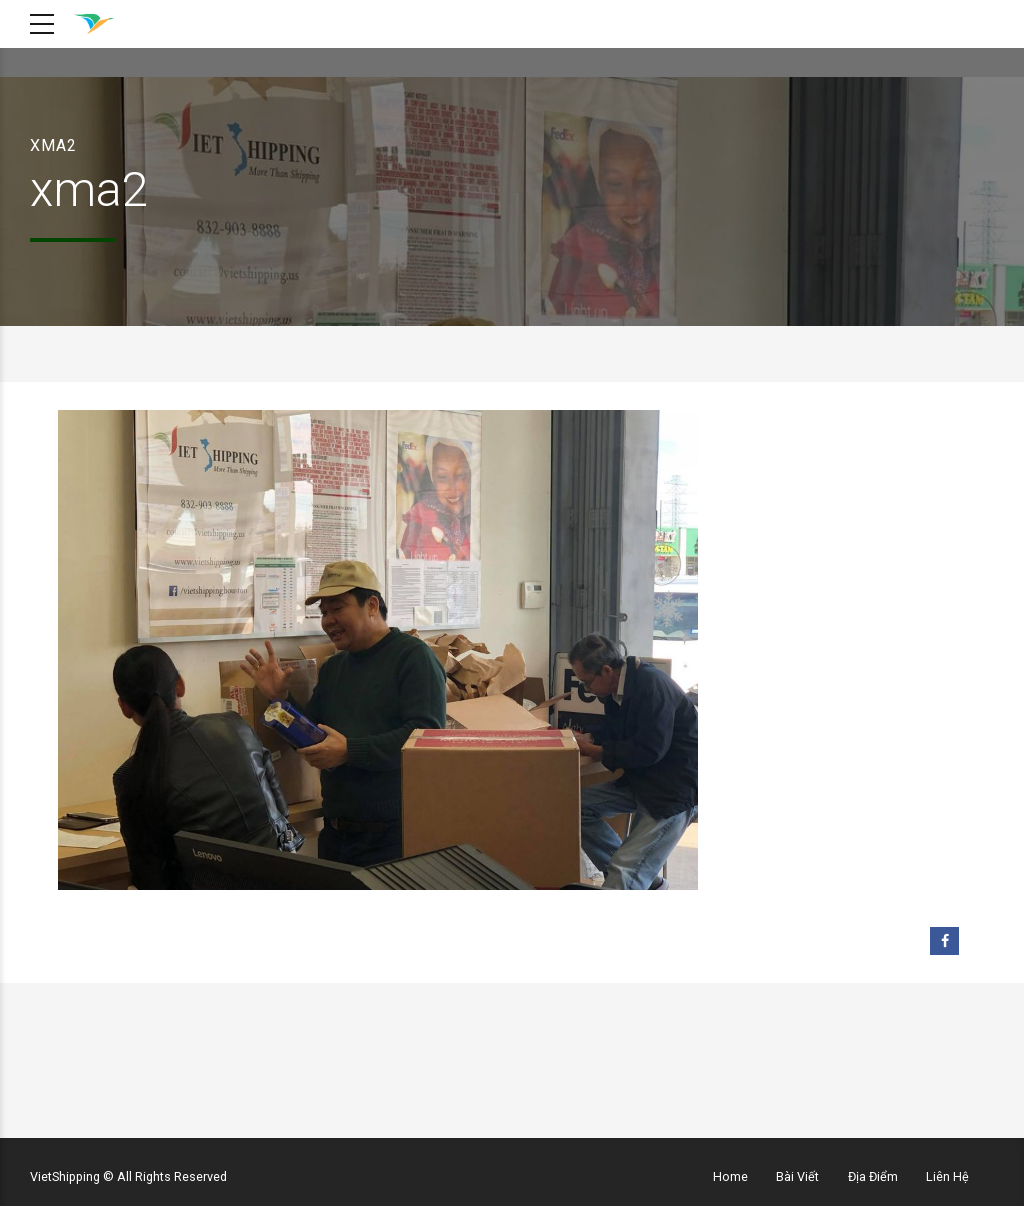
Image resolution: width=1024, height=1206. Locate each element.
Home (730, 1176)
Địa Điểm (873, 1176)
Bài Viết (797, 1176)
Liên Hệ (947, 1176)
